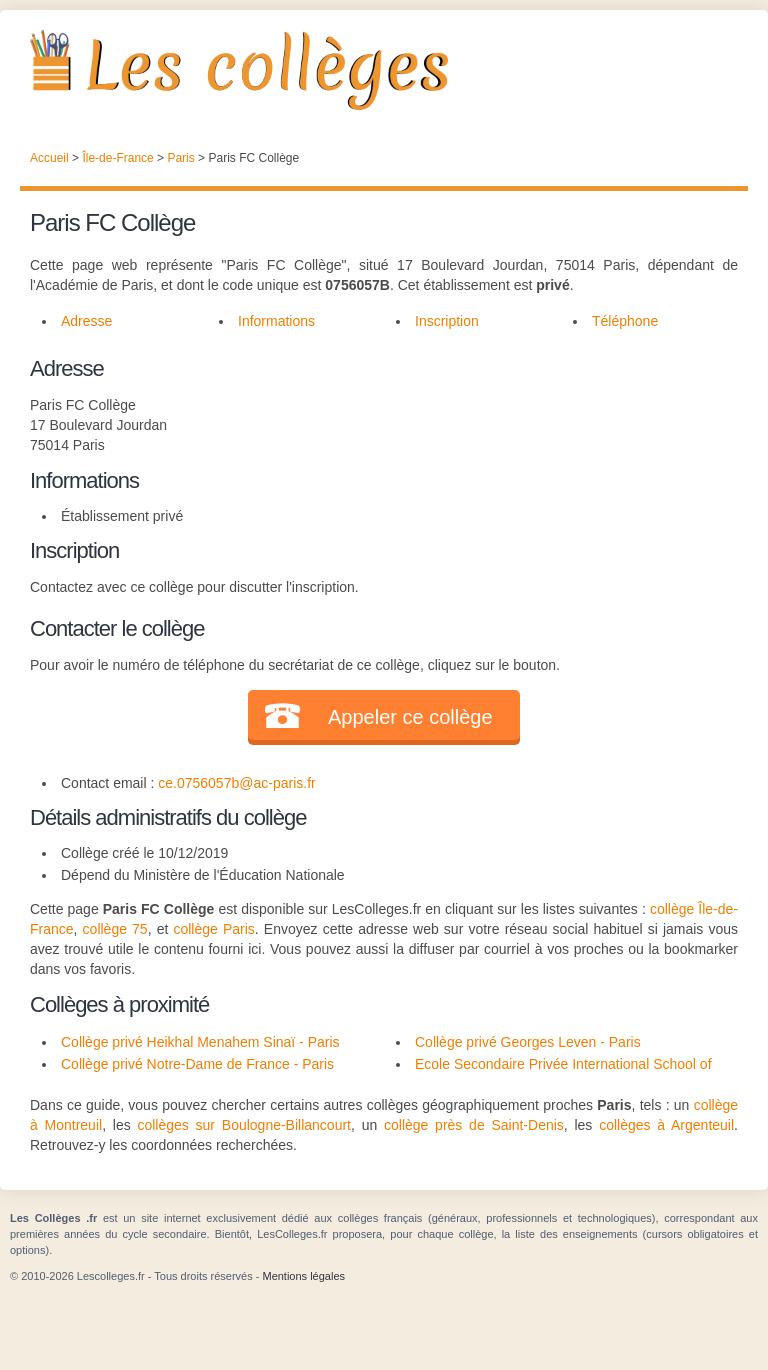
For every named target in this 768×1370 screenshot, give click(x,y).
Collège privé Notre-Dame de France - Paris (197, 1064)
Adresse (86, 321)
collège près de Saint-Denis (474, 1125)
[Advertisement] (551, 477)
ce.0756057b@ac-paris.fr (236, 783)
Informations (276, 321)
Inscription (447, 321)
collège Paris (213, 929)
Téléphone (625, 321)
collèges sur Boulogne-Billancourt (244, 1125)
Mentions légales (303, 1276)
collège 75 (115, 929)
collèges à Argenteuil (666, 1125)
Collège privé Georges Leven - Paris (528, 1042)
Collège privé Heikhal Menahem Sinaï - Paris (200, 1042)
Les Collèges (384, 70)
